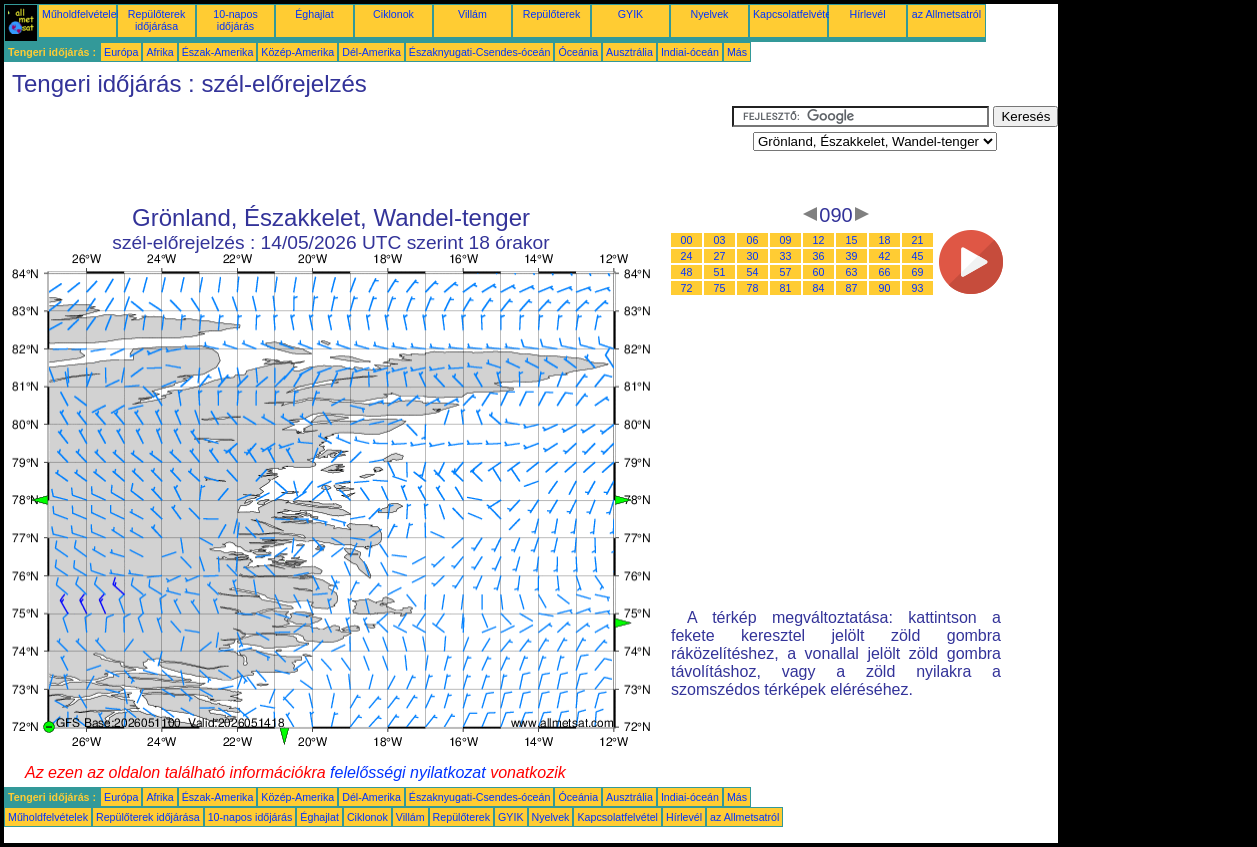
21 (918, 240)
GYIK (630, 14)
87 (852, 288)
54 (753, 272)
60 (819, 272)
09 (786, 240)
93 (918, 288)
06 (753, 240)
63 (852, 272)
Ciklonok (393, 14)
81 (786, 288)
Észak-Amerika (218, 52)
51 (720, 272)
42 (885, 256)
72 (687, 288)
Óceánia (578, 52)
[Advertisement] (368, 151)
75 (720, 288)
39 (852, 256)
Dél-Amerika (371, 52)
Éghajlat (314, 14)
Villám (472, 14)
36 (819, 256)
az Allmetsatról (946, 14)
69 (918, 272)
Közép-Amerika (297, 52)
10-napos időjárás (235, 20)
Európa (121, 52)
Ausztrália (629, 52)
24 (687, 256)
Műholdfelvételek (82, 14)
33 (786, 256)
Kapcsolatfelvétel (793, 14)
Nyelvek (710, 14)
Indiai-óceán (690, 52)
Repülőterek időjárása (156, 20)
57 (786, 272)
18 (885, 240)
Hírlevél (867, 14)
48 (687, 272)
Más (737, 52)
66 (885, 272)
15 (852, 240)
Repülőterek (551, 14)
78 (753, 288)
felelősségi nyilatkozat (408, 772)
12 (819, 240)
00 (687, 240)
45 (918, 256)
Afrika (159, 52)
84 (819, 288)
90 (885, 288)
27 (720, 256)
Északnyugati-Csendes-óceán (480, 52)
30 (753, 256)
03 (720, 240)
